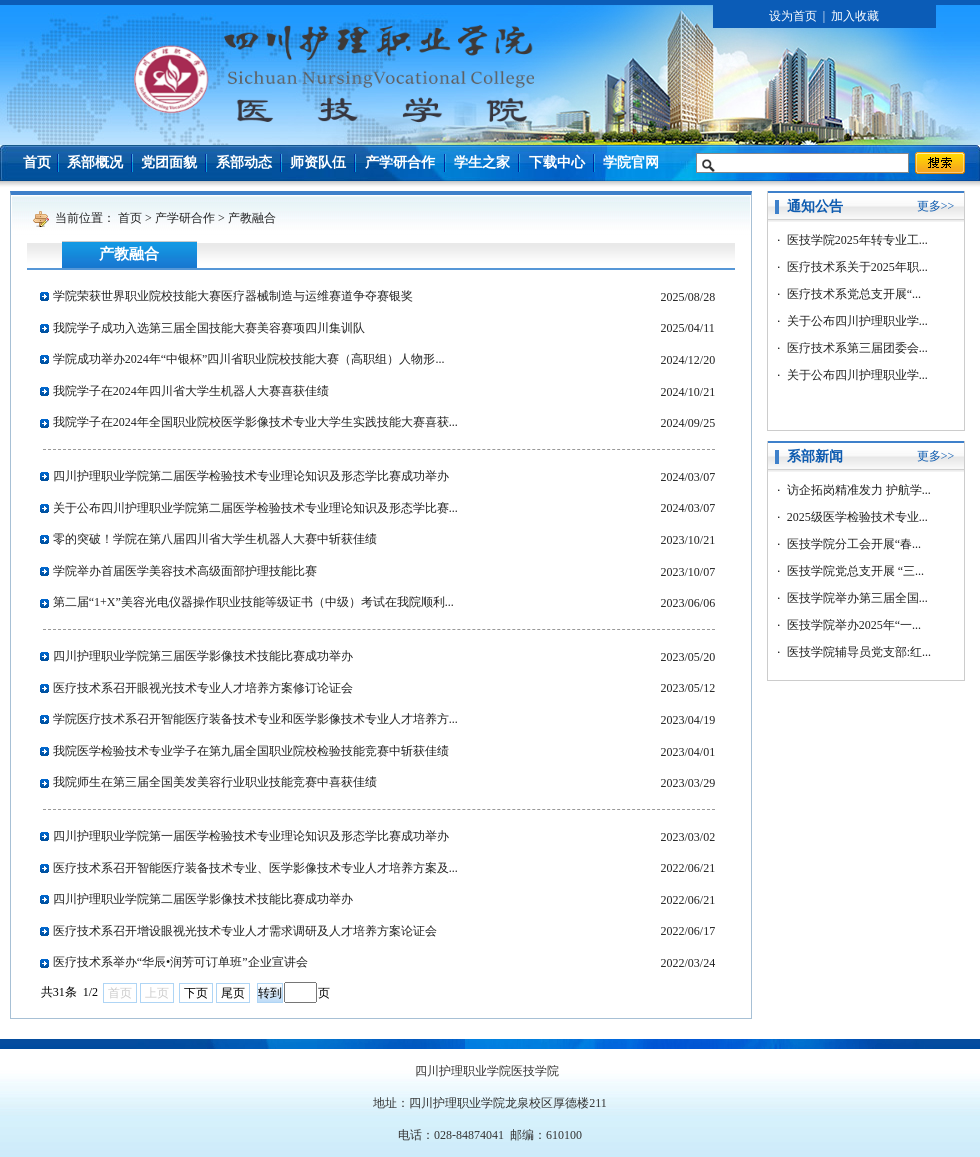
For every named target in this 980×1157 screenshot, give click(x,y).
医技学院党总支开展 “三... (855, 571)
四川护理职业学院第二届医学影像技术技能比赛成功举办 (203, 899)
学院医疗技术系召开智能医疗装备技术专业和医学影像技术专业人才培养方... (255, 719)
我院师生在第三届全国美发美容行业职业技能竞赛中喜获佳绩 (215, 782)
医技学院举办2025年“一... (854, 625)
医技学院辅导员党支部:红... (859, 652)
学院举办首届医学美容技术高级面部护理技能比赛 (185, 571)
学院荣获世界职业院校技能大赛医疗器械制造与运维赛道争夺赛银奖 (233, 296)
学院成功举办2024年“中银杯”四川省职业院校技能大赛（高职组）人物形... (249, 359)
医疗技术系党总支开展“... (854, 294)
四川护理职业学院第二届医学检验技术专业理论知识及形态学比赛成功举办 (251, 476)
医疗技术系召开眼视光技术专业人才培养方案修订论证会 (203, 688)
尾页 (233, 993)
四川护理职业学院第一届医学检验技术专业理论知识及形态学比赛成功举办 (251, 836)
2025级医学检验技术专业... (857, 517)
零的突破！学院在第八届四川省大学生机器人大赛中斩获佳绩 (215, 539)
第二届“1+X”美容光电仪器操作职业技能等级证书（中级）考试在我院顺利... (253, 602)
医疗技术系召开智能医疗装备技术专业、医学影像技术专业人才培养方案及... (255, 868)
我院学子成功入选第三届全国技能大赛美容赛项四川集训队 (209, 328)
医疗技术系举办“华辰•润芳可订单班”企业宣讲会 (180, 962)
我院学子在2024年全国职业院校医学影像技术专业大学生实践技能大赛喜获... (255, 422)
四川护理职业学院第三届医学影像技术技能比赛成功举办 (203, 656)
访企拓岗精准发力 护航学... (859, 490)
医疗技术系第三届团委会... (857, 348)
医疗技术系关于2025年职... (857, 267)
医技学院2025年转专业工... (857, 240)
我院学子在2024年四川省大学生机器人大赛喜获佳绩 (191, 391)
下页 (196, 993)
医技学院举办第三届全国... (857, 598)
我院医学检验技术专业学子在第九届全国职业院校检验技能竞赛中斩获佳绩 (251, 751)
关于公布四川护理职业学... (857, 321)
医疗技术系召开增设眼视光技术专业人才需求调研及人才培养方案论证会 (245, 931)
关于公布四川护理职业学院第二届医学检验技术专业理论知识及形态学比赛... (255, 508)
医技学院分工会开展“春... (854, 544)
